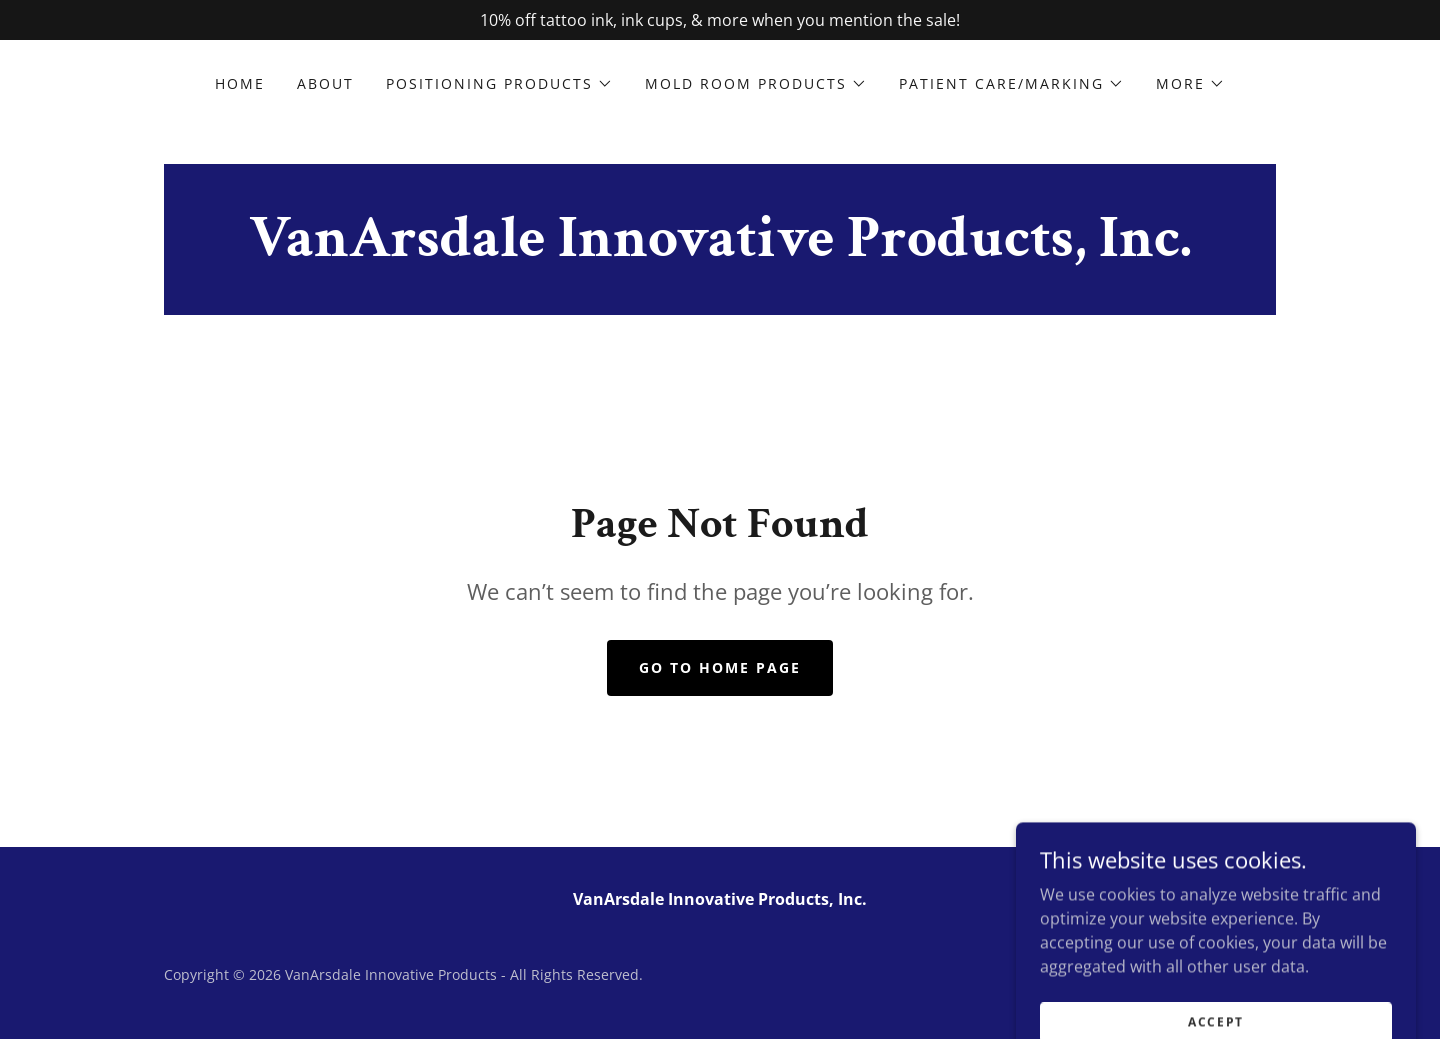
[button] (499, 84)
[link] (720, 250)
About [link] (325, 83)
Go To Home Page (720, 667)
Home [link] (240, 83)
